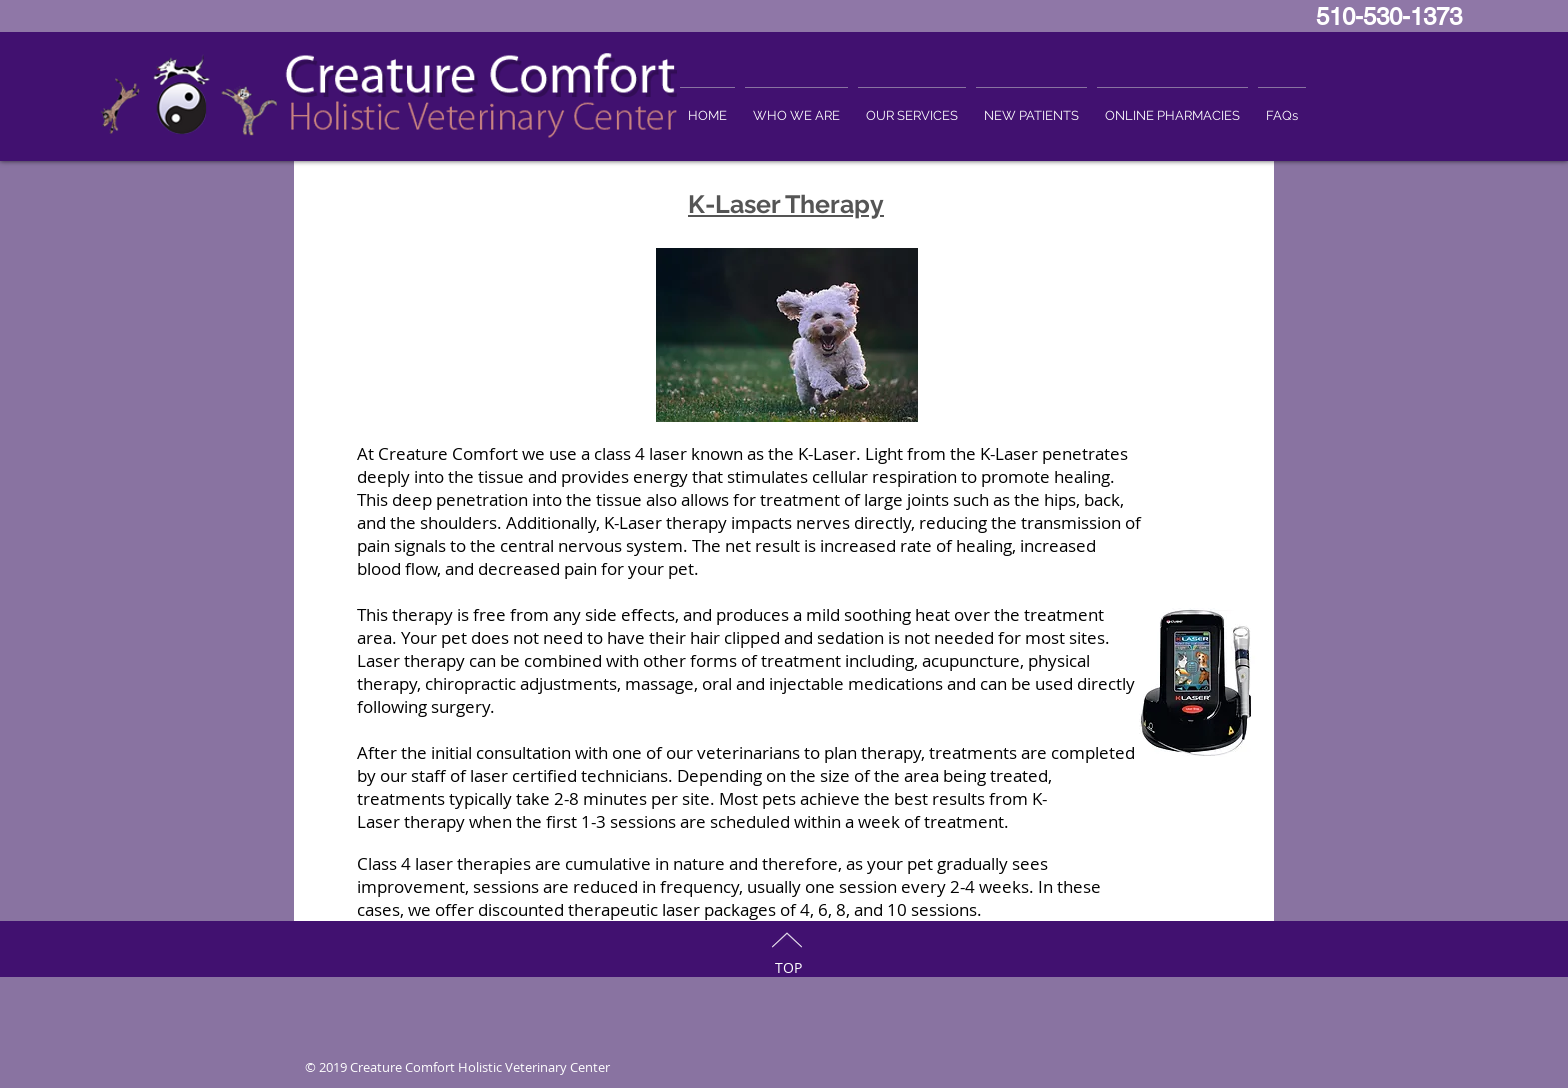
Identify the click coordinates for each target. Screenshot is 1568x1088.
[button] (796, 106)
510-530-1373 (1396, 16)
